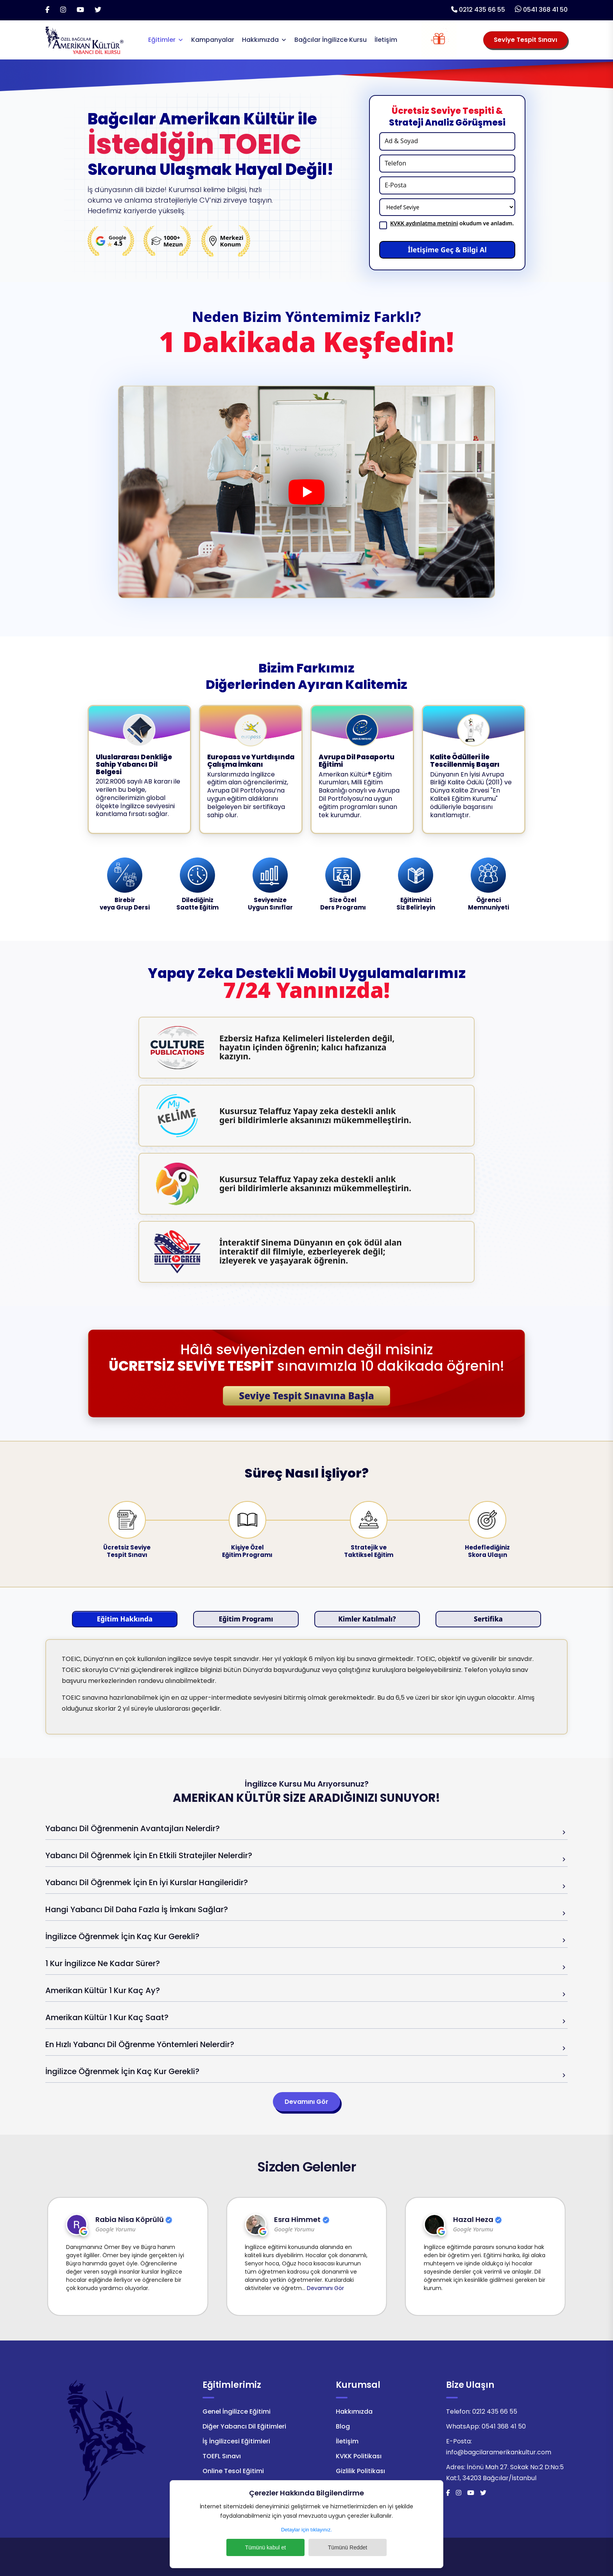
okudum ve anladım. (452, 223)
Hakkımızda (260, 39)
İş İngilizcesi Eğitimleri (236, 2441)
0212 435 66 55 (482, 9)
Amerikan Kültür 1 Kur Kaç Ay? (102, 1990)
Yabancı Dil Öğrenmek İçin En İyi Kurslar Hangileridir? (146, 1882)
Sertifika (488, 1618)
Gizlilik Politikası (360, 2470)
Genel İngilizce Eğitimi (237, 2411)
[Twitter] (98, 10)
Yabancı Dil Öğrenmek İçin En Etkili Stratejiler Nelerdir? (148, 1855)
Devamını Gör (306, 2101)
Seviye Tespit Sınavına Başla (306, 1395)
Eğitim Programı (246, 1618)
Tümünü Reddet (347, 2547)
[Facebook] (47, 10)
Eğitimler (162, 39)
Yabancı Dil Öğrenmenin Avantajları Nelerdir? (132, 1828)
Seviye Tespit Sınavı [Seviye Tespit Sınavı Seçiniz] (525, 39)
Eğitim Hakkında (124, 1618)
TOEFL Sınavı (222, 2456)
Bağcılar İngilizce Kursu (330, 39)
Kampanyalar (212, 39)
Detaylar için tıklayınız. (306, 2530)
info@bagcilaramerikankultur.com (498, 2452)
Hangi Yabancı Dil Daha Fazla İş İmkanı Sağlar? (136, 1909)
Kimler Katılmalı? (367, 1618)
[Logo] (84, 39)
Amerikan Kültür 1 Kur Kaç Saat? (106, 2017)
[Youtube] (80, 10)
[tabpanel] (306, 1687)
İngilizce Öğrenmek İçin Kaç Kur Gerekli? (122, 1936)
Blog (343, 2426)
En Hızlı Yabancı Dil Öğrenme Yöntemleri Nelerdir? (139, 2044)
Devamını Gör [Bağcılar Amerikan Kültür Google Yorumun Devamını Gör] (100, 2288)
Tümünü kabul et (265, 2547)
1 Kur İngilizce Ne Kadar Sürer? (102, 1963)
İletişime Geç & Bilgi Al (447, 249)
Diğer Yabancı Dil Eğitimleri (244, 2426)
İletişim (386, 39)
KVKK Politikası (359, 2456)
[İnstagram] (63, 10)
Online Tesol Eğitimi (233, 2470)
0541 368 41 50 (545, 9)
